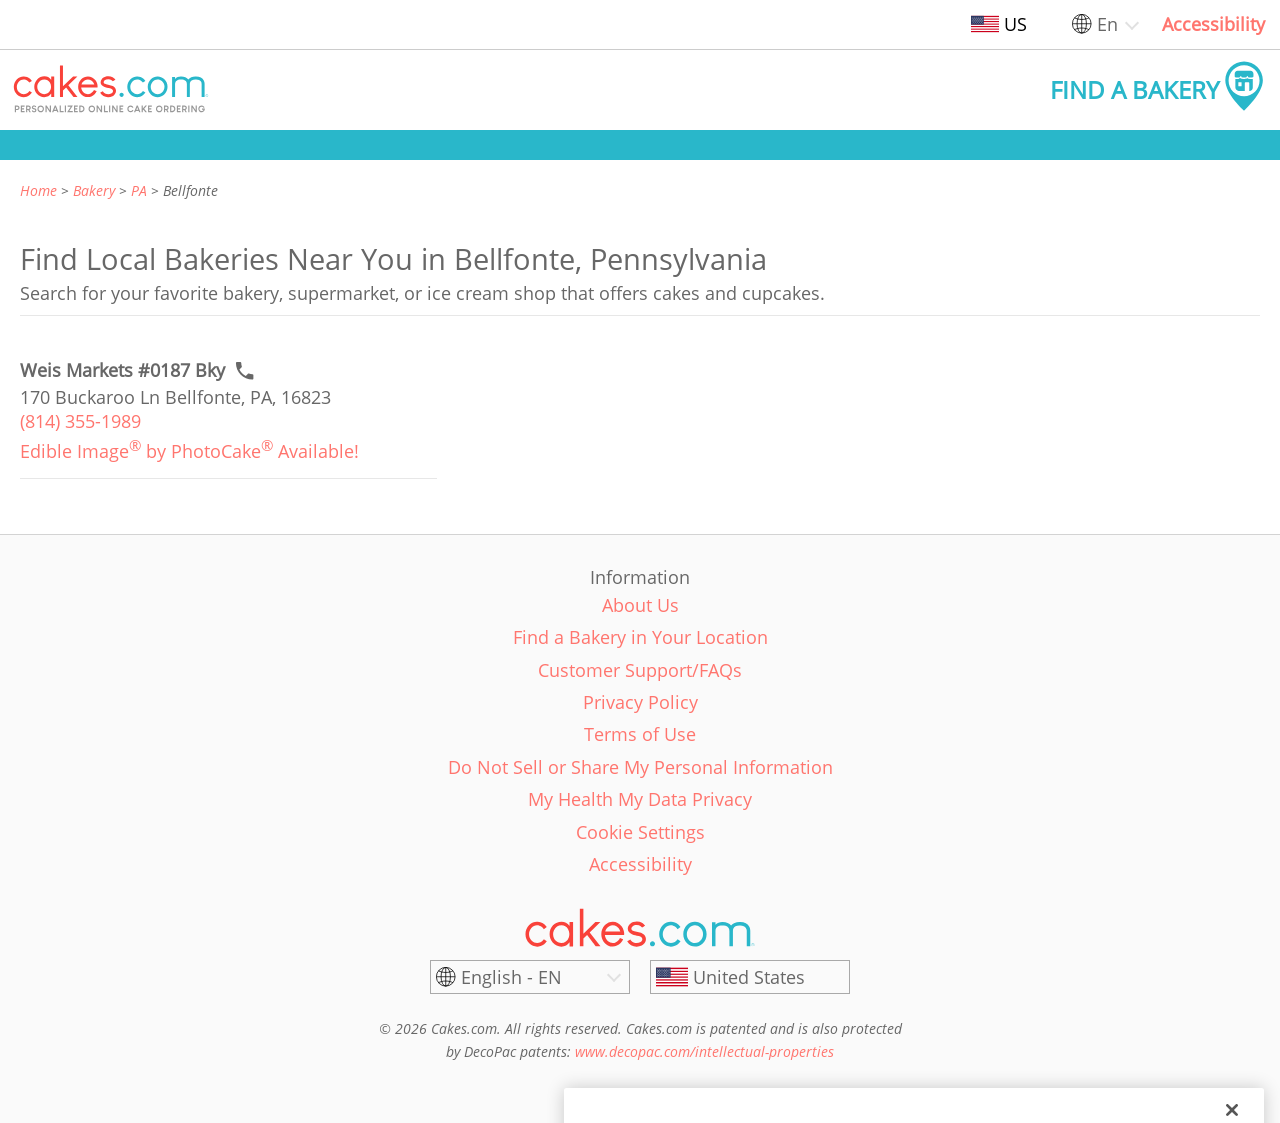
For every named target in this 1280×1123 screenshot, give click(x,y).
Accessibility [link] (1213, 24)
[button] (111, 90)
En (1107, 24)
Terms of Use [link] (640, 734)
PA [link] (139, 190)
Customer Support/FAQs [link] (640, 670)
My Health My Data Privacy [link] (640, 799)
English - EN (511, 977)
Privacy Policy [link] (640, 702)
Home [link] (38, 190)
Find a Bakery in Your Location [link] (640, 637)
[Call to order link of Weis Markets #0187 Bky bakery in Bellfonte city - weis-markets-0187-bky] (122, 370)
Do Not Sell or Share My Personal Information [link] (640, 767)
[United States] (750, 977)
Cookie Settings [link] (640, 832)
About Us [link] (640, 605)
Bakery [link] (94, 190)
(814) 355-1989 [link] (80, 421)
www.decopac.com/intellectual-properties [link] (704, 1051)
